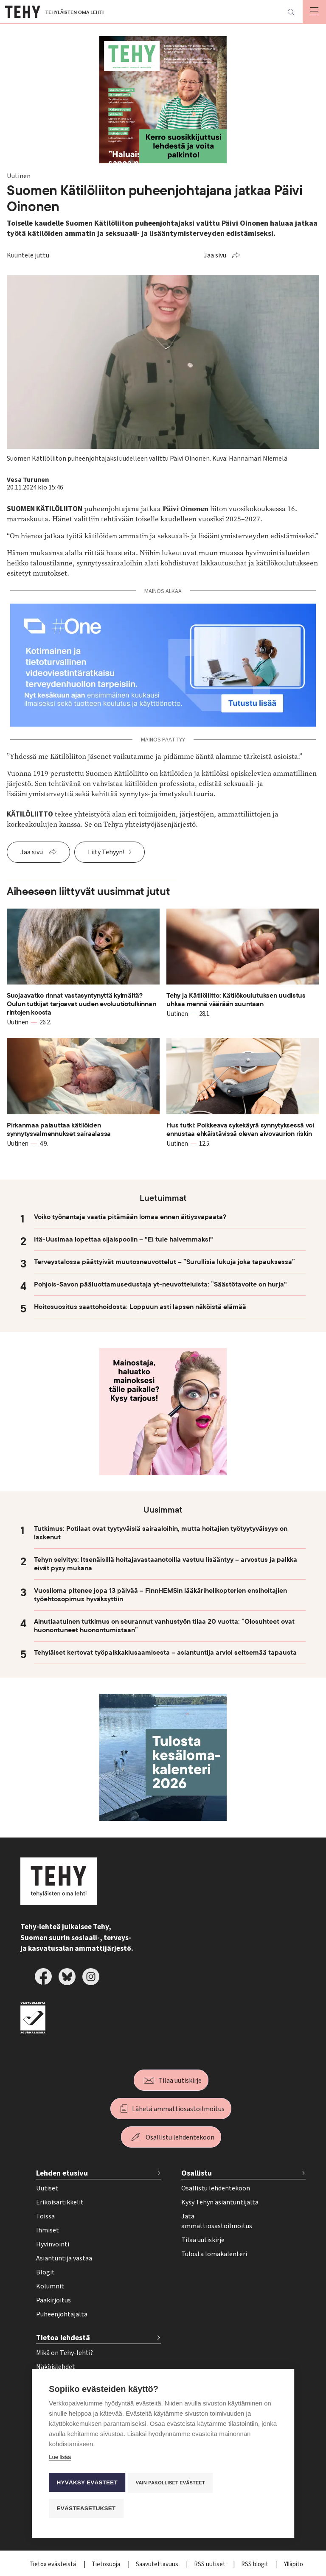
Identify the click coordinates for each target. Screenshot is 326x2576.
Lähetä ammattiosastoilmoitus (178, 2109)
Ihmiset (47, 2230)
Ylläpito (293, 2564)
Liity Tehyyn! (106, 852)
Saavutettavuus (158, 2564)
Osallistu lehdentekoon (180, 2137)
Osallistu (196, 2173)
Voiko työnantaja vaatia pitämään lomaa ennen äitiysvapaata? (130, 1217)
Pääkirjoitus (53, 2300)
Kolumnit (50, 2286)
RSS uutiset (210, 2564)
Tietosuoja (106, 2564)
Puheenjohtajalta (61, 2314)
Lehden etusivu (62, 2173)
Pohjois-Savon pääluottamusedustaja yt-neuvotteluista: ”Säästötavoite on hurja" (160, 1284)
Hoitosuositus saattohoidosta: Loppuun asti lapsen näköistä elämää (140, 1307)
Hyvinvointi (52, 2244)
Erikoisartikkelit (60, 2202)
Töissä (45, 2216)
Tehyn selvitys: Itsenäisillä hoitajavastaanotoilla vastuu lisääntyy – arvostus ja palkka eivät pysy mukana (165, 1563)
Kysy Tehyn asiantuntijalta (220, 2202)
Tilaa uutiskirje (180, 2080)
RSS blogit (255, 2564)
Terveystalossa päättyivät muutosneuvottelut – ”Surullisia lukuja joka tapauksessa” (164, 1262)
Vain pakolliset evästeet (171, 2484)
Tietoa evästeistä (53, 2564)
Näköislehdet (55, 2367)
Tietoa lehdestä (63, 2338)
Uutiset (47, 2188)
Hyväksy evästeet (86, 2484)
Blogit (45, 2272)
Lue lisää (60, 2460)
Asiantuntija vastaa (64, 2258)
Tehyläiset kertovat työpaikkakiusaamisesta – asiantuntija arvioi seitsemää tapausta (165, 1652)
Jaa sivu (215, 255)
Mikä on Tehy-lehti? (64, 2353)
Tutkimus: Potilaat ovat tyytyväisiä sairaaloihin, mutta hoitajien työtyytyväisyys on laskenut (160, 1532)
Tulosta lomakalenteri (214, 2254)
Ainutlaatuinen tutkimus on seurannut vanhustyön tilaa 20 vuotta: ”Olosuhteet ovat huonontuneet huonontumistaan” (164, 1625)
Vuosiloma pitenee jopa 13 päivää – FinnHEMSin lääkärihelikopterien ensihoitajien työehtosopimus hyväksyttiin (160, 1594)
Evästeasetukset (85, 2508)
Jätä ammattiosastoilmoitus (216, 2221)
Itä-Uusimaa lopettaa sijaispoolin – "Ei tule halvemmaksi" (123, 1239)
